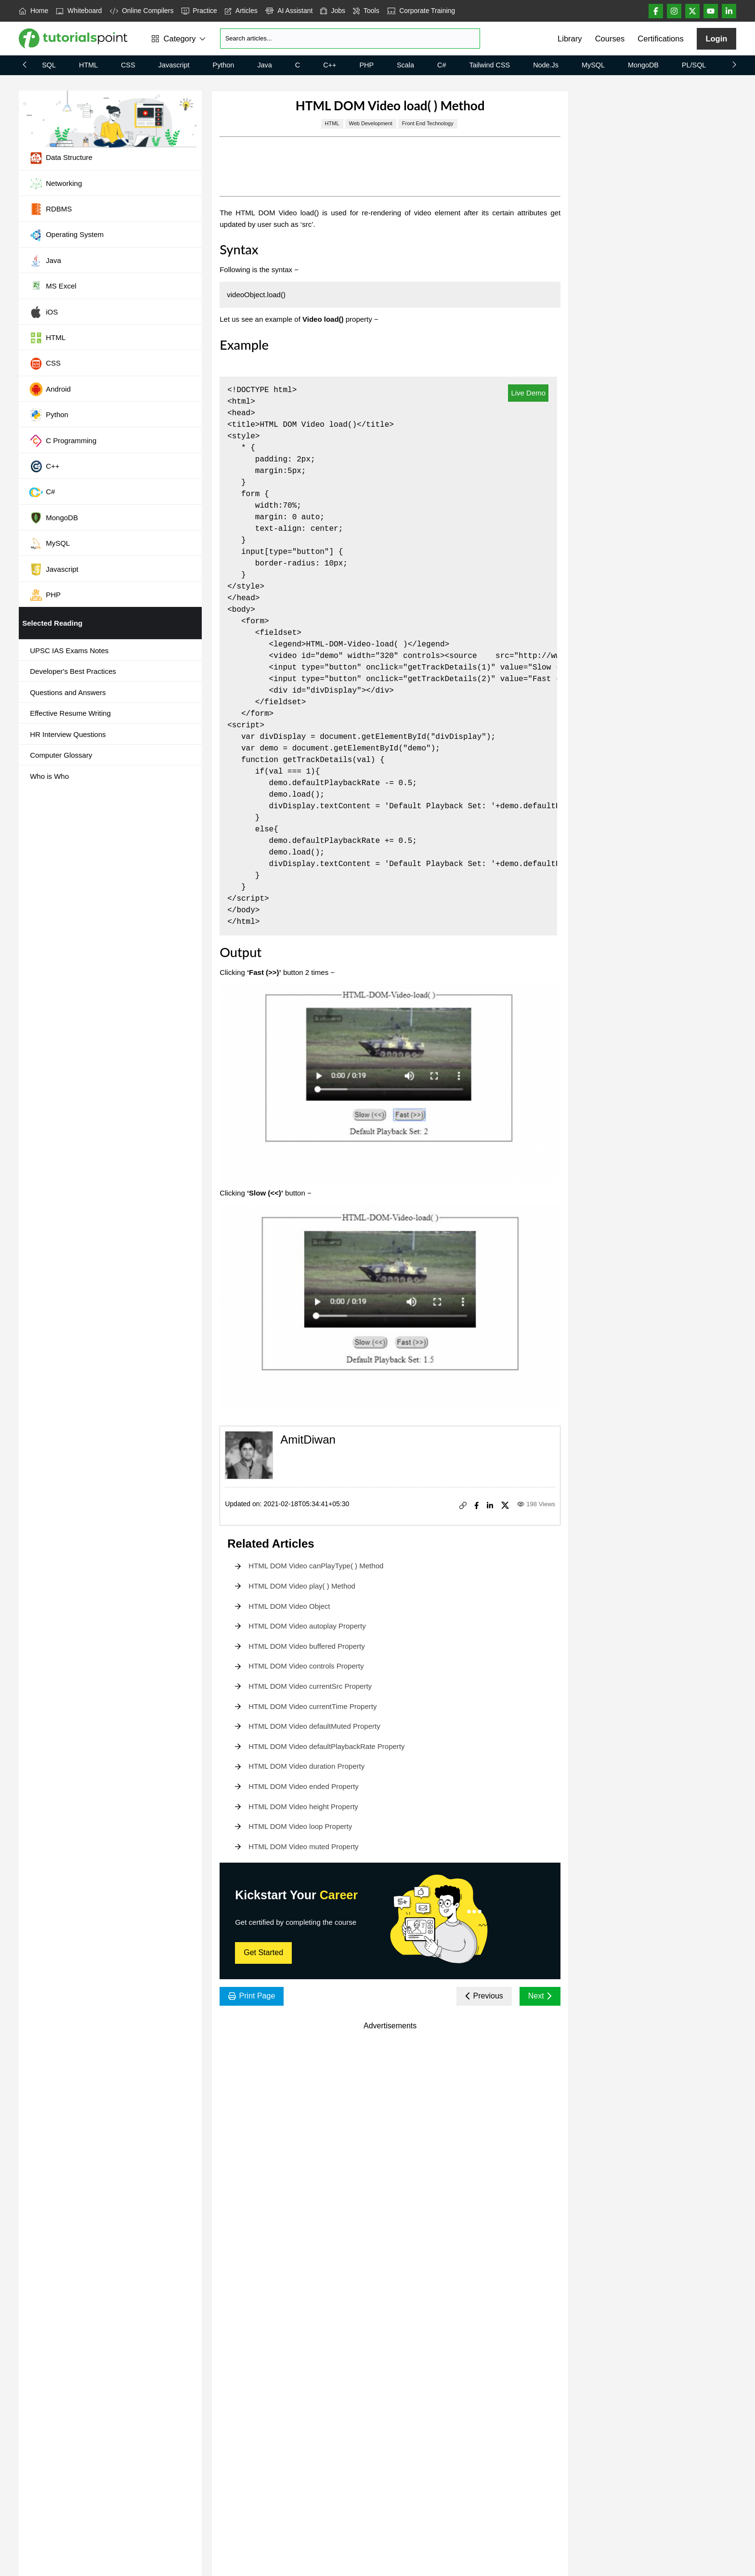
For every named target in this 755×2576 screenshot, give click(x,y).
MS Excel (52, 286)
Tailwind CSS (489, 65)
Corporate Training (421, 10)
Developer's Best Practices (73, 671)
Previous (484, 1996)
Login (716, 38)
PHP (366, 65)
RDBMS (50, 209)
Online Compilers (142, 10)
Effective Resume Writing (70, 713)
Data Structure (60, 158)
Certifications (660, 38)
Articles (241, 10)
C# (441, 65)
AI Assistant (289, 10)
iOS (43, 312)
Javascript (174, 65)
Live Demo (528, 393)
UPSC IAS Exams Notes (69, 650)
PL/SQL (694, 65)
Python (223, 65)
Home (33, 10)
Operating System (66, 235)
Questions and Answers (68, 692)
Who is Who (49, 776)
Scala (405, 65)
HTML (88, 65)
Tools (366, 10)
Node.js (546, 65)
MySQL (593, 65)
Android (50, 389)
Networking (55, 183)
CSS (128, 65)
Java (264, 65)
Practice (199, 10)
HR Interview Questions (68, 734)
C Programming (62, 441)
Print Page (251, 1996)
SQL (49, 65)
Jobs (332, 10)
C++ (329, 65)
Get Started (263, 1952)
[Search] (350, 38)
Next (540, 1996)
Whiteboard (79, 10)
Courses (610, 38)
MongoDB (643, 65)
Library (570, 38)
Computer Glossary (61, 755)
